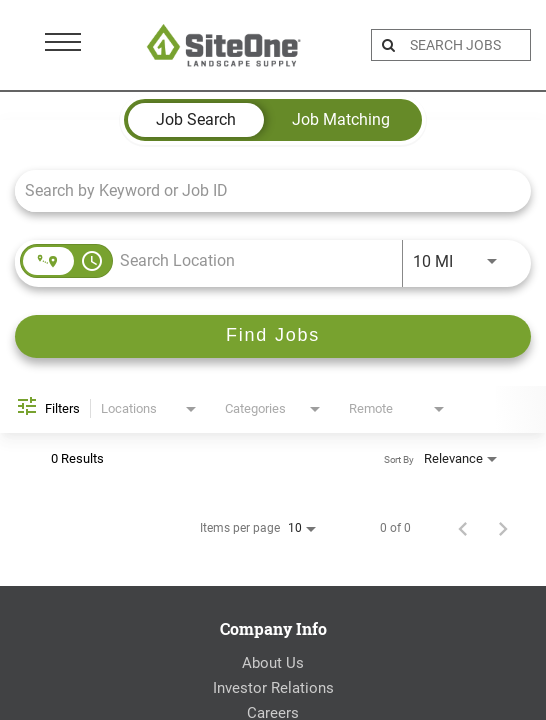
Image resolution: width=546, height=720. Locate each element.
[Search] (273, 336)
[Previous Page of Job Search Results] (463, 528)
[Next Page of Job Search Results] (503, 528)
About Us (273, 663)
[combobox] (263, 190)
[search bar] (467, 45)
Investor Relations (273, 688)
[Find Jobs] (273, 336)
